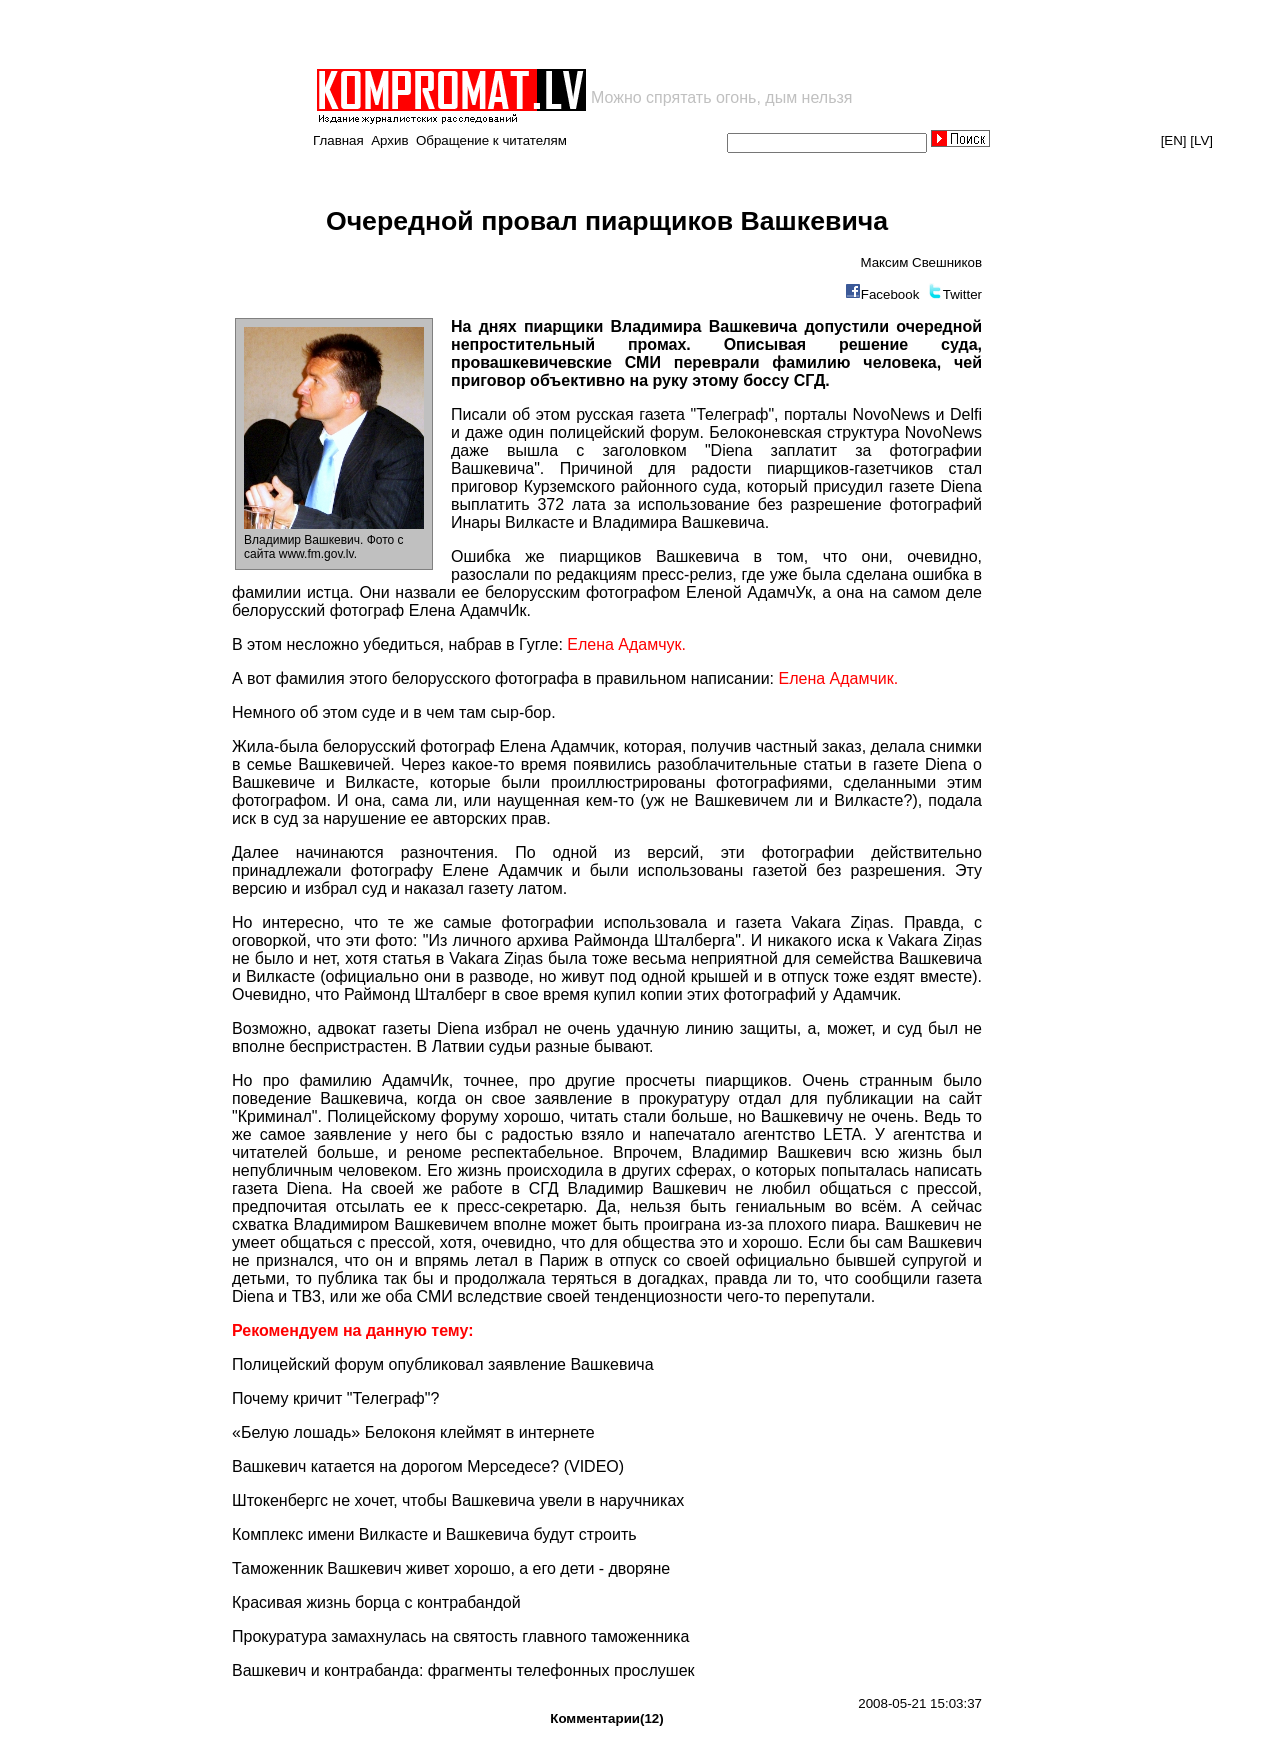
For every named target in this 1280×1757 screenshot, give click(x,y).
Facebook (890, 294)
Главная (338, 140)
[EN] (1174, 140)
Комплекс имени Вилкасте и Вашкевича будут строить (434, 1534)
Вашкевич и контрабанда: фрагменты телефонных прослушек (463, 1670)
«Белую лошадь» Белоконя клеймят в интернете (413, 1432)
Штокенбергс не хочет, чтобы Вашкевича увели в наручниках (458, 1500)
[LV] (1201, 140)
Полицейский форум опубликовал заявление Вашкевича (443, 1364)
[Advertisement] (548, 34)
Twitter (962, 294)
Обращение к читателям (491, 140)
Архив (389, 140)
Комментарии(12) (606, 1718)
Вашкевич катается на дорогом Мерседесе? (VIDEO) (428, 1466)
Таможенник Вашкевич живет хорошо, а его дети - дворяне (451, 1568)
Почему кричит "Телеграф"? (335, 1398)
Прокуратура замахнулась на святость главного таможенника (460, 1636)
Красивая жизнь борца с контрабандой (376, 1602)
